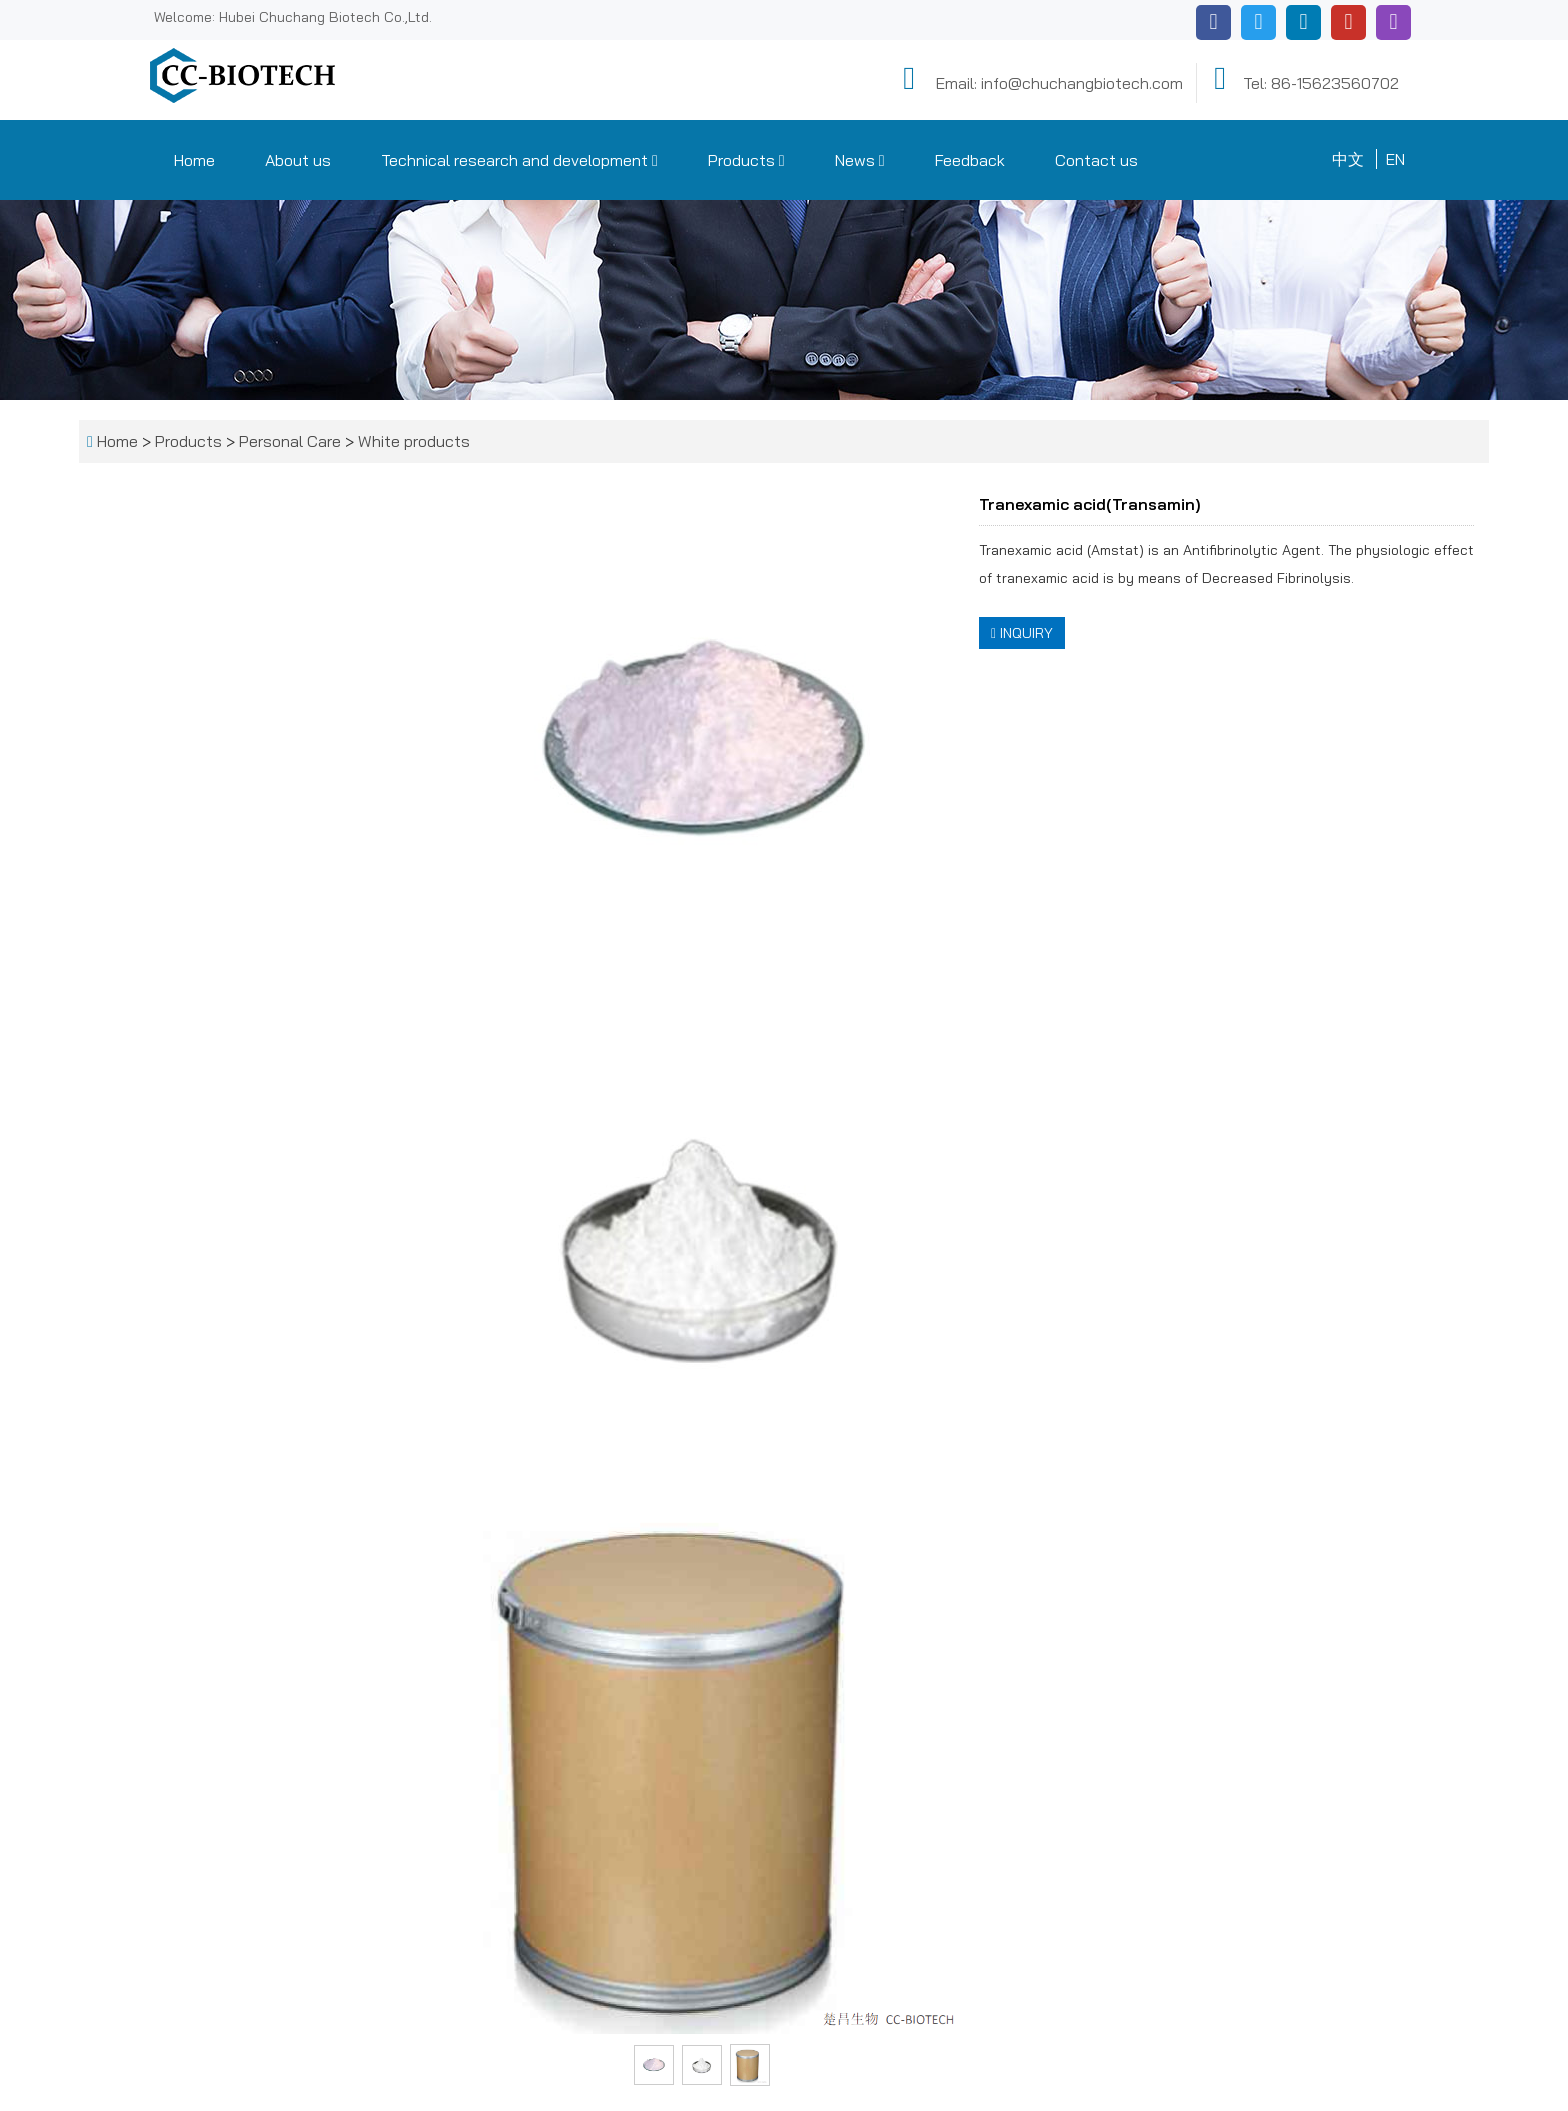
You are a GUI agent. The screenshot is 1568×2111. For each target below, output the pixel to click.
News (860, 160)
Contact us (1096, 160)
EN (1395, 159)
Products (746, 160)
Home (194, 160)
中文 (1348, 159)
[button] (655, 160)
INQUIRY (1022, 633)
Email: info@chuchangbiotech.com (1039, 79)
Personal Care (290, 441)
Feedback (970, 160)
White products (412, 441)
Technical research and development (519, 160)
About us (298, 160)
